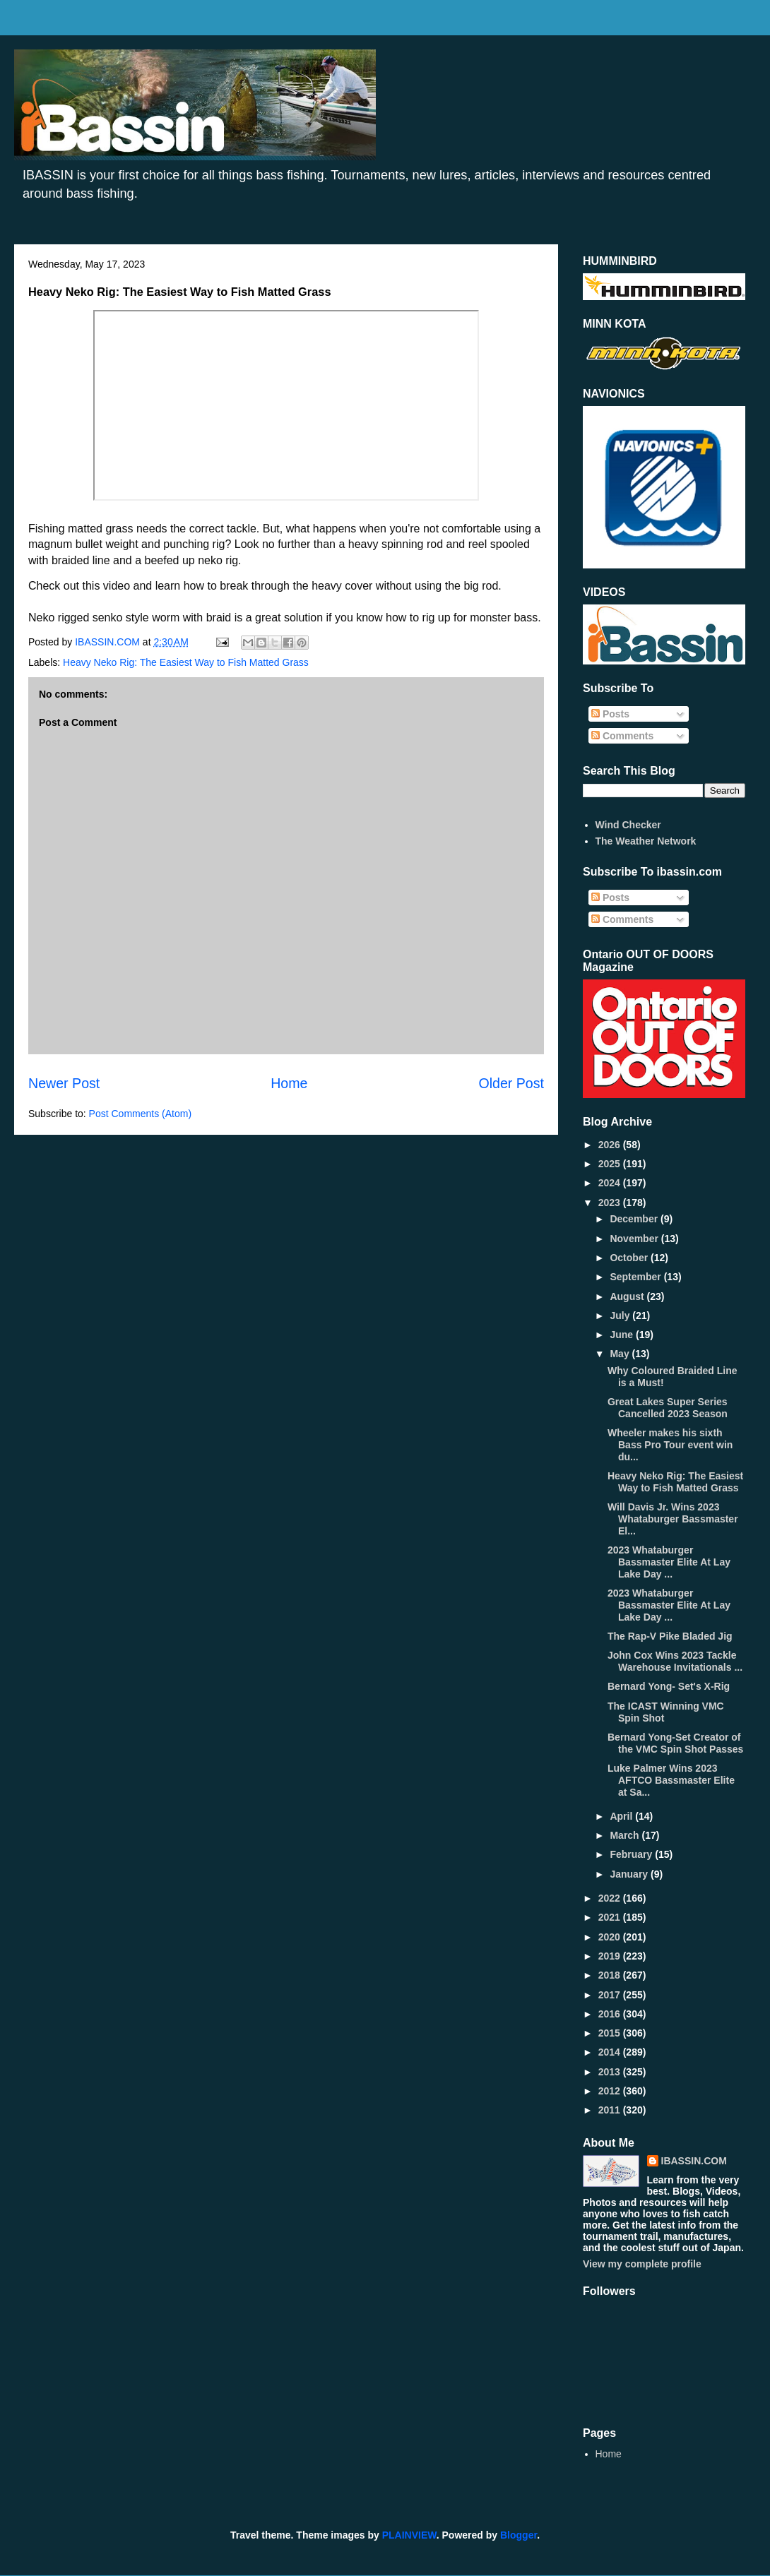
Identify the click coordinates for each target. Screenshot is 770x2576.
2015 (610, 2033)
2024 (610, 1182)
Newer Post (64, 1083)
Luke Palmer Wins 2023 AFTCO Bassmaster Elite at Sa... (671, 1780)
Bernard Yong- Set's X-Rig (669, 1686)
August (628, 1296)
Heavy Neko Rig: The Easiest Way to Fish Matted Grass (186, 662)
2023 (610, 1202)
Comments (622, 735)
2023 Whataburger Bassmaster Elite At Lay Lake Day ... (669, 1562)
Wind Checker (628, 824)
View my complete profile (642, 2264)
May (621, 1353)
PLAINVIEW (409, 2535)
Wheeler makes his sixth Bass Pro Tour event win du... (670, 1444)
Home (289, 1083)
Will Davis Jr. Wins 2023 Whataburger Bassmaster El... (673, 1519)
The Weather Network (646, 841)
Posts (610, 714)
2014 (610, 2052)
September (636, 1276)
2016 (610, 2014)
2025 (610, 1163)
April (622, 1816)
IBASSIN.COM (109, 642)
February (632, 1854)
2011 (610, 2110)
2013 (610, 2071)
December (635, 1218)
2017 (610, 1994)
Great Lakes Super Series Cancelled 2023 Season (668, 1407)
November (635, 1238)
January (630, 1874)
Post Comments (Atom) (140, 1113)
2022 (610, 1898)
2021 (610, 1917)
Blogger (518, 2535)
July (621, 1315)
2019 (610, 1956)
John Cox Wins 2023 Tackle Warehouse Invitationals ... (675, 1661)
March (625, 1835)
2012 (610, 2091)
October (630, 1257)
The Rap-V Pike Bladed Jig (670, 1636)
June (623, 1334)
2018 (610, 1975)
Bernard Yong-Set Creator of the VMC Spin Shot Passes (675, 1743)
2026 (610, 1144)
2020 (610, 1937)
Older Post (511, 1083)
